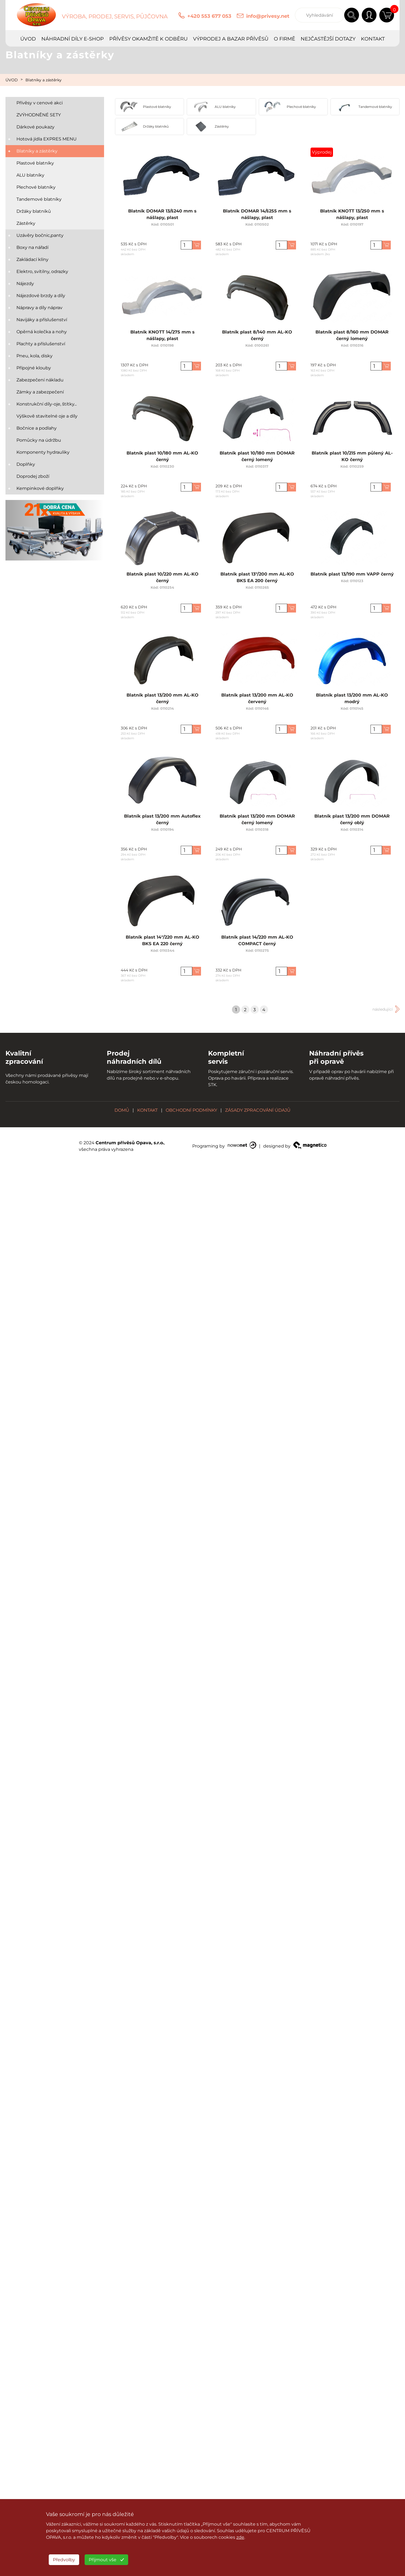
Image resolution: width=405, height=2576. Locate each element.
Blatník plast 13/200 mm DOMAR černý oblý (352, 822)
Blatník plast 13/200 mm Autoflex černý (162, 822)
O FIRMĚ (284, 39)
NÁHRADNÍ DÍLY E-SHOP (72, 39)
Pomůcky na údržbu (38, 440)
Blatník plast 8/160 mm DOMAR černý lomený (352, 338)
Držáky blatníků (33, 211)
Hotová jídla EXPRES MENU (46, 139)
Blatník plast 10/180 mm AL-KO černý (162, 459)
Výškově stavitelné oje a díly (46, 416)
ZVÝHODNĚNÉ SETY (38, 114)
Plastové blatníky (35, 163)
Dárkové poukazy (35, 127)
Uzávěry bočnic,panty (40, 235)
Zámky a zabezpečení (40, 392)
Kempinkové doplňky (40, 488)
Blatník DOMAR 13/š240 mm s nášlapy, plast (162, 217)
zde (240, 2537)
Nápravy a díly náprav (39, 307)
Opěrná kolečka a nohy (41, 331)
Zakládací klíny (32, 259)
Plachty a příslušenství (40, 343)
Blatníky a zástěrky (43, 79)
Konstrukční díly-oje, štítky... (46, 404)
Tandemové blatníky (39, 199)
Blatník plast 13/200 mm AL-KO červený (257, 701)
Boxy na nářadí (32, 247)
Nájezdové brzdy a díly (40, 295)
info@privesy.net (267, 16)
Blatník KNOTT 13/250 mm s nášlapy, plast (352, 217)
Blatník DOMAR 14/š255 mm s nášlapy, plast (257, 217)
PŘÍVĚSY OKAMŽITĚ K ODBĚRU (148, 39)
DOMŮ (121, 1110)
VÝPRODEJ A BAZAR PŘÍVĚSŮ (230, 39)
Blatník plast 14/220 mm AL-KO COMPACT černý (257, 943)
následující (382, 1009)
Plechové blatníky (36, 187)
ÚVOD (28, 39)
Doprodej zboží (32, 476)
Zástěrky (25, 223)
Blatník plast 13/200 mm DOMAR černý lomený (257, 822)
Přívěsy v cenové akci (39, 102)
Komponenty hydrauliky (43, 452)
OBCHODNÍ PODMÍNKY (191, 1110)
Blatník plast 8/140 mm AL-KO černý (257, 338)
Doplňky (25, 464)
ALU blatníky (30, 175)
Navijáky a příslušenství (41, 319)
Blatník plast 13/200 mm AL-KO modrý (352, 701)
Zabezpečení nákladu (40, 380)
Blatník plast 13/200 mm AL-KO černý (162, 701)
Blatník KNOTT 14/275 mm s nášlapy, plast (162, 338)
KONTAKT (373, 39)
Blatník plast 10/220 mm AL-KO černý (162, 580)
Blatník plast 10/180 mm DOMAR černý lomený (257, 459)
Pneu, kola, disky (34, 355)
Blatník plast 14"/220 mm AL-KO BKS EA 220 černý (163, 943)
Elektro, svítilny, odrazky (42, 271)
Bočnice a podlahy (36, 428)
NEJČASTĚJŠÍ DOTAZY (328, 39)
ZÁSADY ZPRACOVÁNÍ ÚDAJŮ (258, 1110)
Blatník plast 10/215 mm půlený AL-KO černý (352, 459)
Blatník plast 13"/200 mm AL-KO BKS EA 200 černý (257, 580)
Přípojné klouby (33, 367)
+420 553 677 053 (209, 16)
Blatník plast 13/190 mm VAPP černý (352, 577)
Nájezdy (25, 283)
